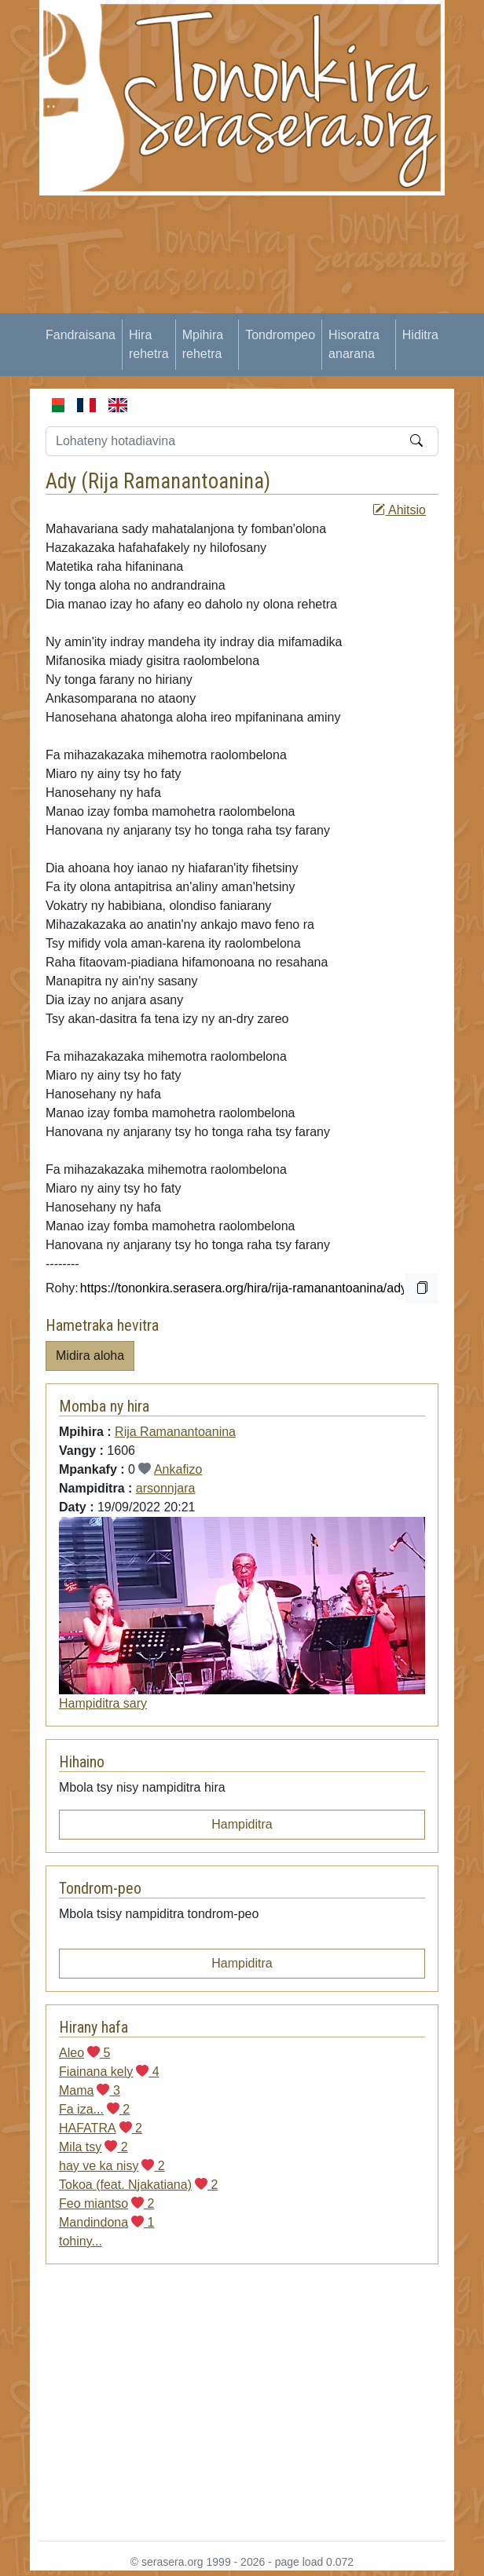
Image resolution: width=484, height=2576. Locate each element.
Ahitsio (399, 510)
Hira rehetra (149, 344)
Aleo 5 (84, 2052)
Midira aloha (90, 1355)
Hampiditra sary (103, 1703)
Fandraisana (81, 335)
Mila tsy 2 (93, 2147)
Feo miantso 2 (106, 2203)
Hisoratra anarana (354, 344)
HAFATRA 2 (100, 2128)
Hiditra (420, 335)
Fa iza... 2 (94, 2109)
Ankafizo (178, 1469)
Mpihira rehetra (202, 344)
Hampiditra (241, 1824)
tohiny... (80, 2241)
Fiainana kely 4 (109, 2071)
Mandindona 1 (106, 2222)
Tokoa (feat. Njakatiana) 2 (138, 2184)
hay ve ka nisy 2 (112, 2165)
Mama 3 (89, 2090)
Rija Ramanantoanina (176, 481)
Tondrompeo (280, 335)
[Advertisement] (259, 305)
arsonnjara (166, 1488)
